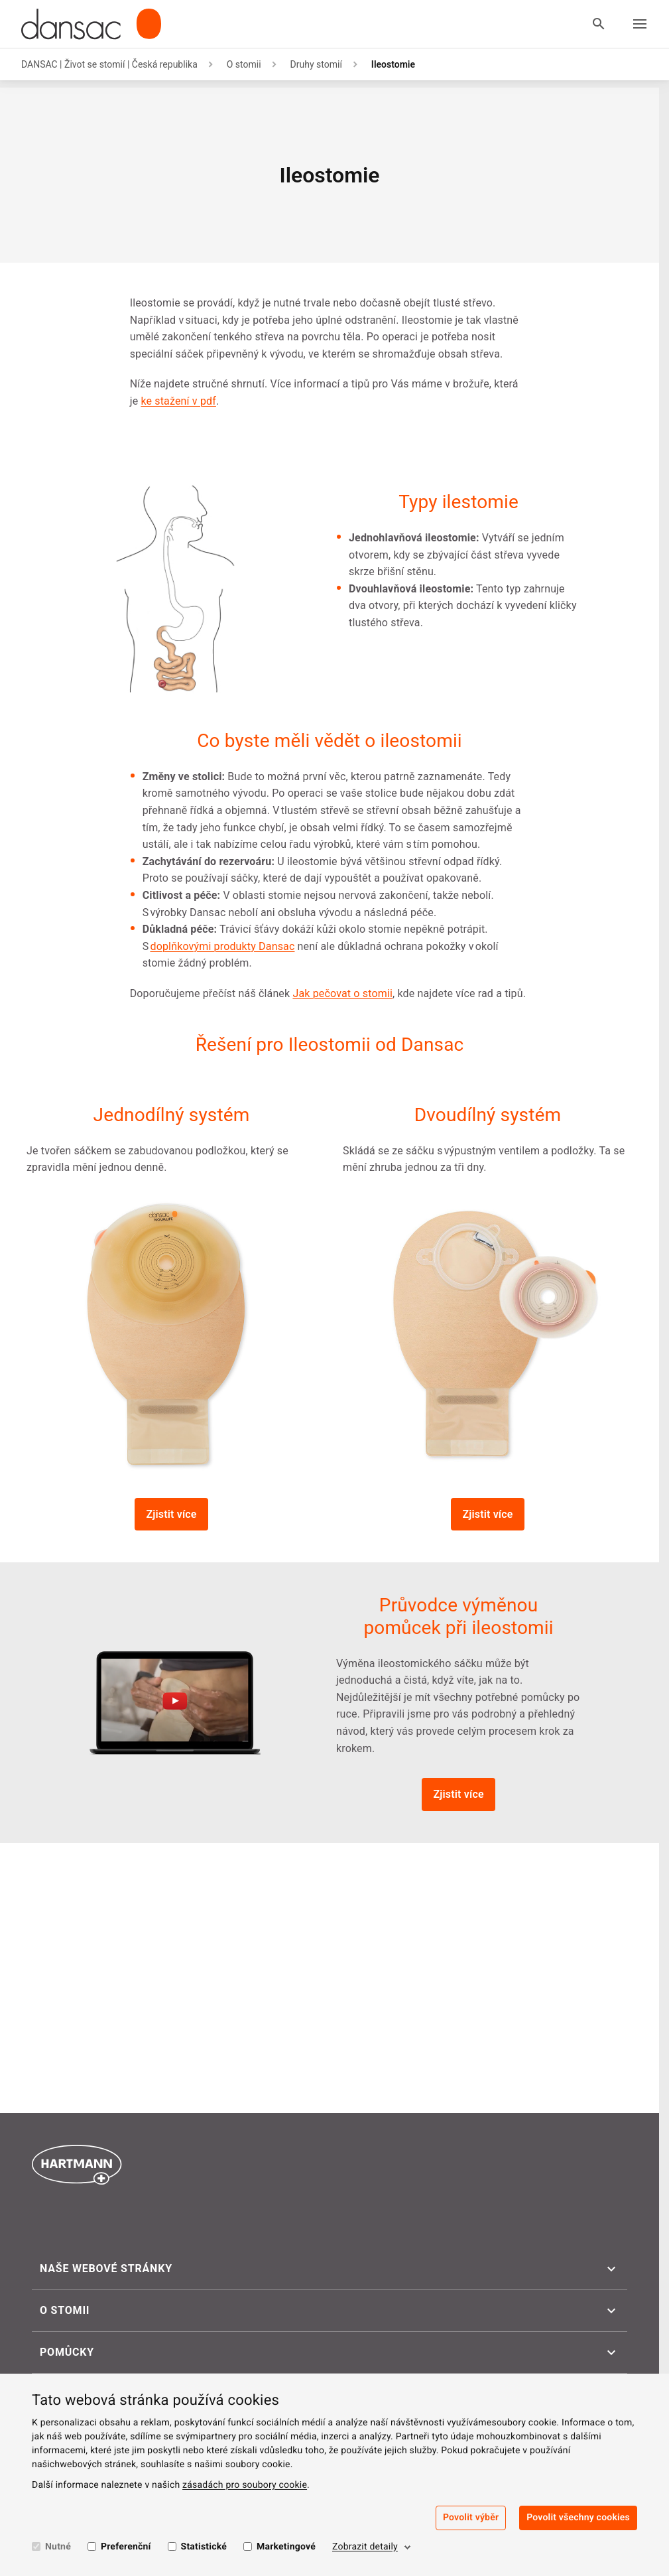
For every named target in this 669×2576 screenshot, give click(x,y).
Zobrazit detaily (365, 2547)
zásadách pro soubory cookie (244, 2485)
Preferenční (126, 2547)
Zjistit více (171, 1514)
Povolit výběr (471, 2517)
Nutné (58, 2547)
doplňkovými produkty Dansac (222, 946)
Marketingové (286, 2547)
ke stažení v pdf (178, 401)
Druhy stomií (316, 64)
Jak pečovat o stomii (342, 993)
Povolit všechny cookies (578, 2517)
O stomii (244, 64)
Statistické (204, 2547)
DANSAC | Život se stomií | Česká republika (109, 64)
